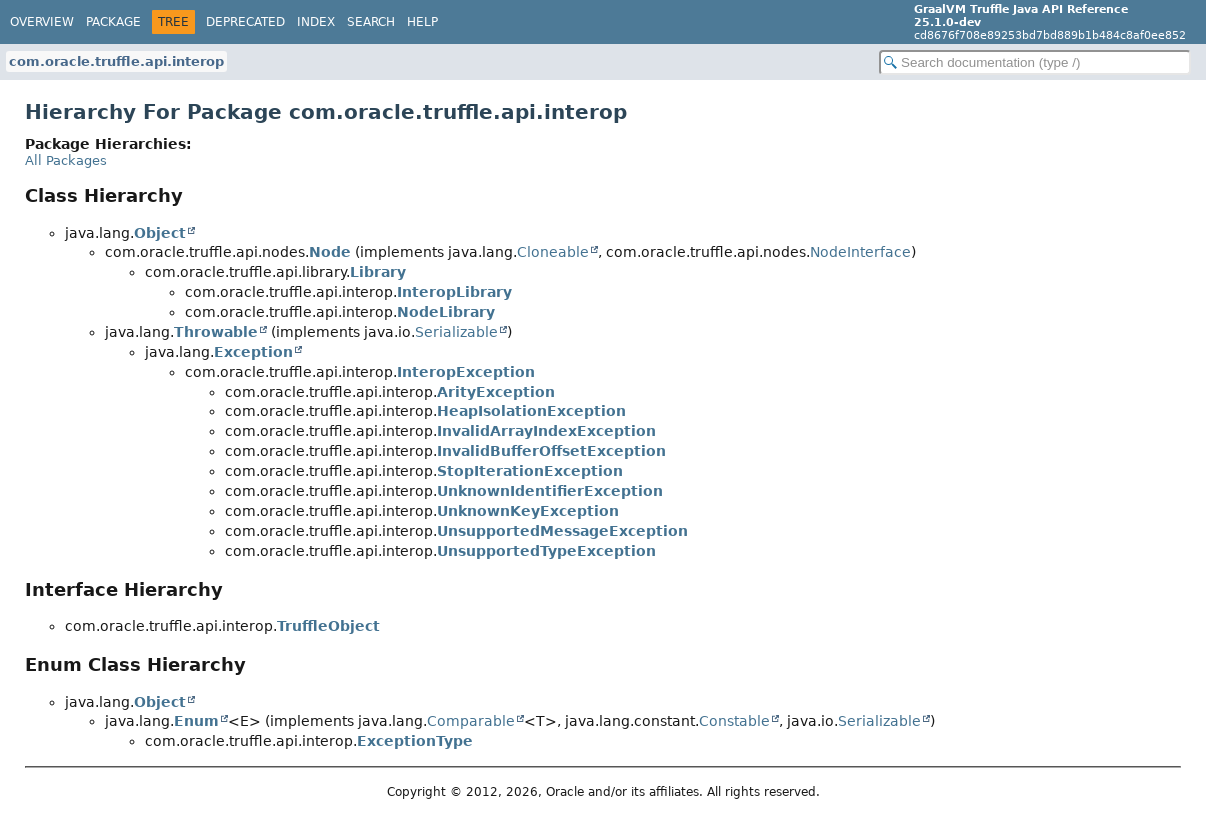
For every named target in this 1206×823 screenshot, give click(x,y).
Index (316, 22)
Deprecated (245, 22)
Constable (734, 721)
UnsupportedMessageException (562, 531)
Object (160, 233)
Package (113, 22)
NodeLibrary (446, 312)
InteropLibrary (454, 292)
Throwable (216, 332)
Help (422, 22)
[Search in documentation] (1035, 62)
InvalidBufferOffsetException (551, 451)
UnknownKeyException (528, 511)
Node (330, 252)
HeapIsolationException (531, 411)
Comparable (471, 721)
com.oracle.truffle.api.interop (116, 61)
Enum (196, 721)
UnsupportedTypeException (546, 551)
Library (378, 272)
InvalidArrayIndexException (546, 431)
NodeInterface (860, 252)
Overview (42, 22)
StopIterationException (530, 471)
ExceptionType (415, 741)
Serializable (456, 332)
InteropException (466, 372)
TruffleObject (328, 626)
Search (371, 22)
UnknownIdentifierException (550, 491)
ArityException (496, 392)
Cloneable (553, 252)
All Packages (66, 160)
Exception (253, 352)
